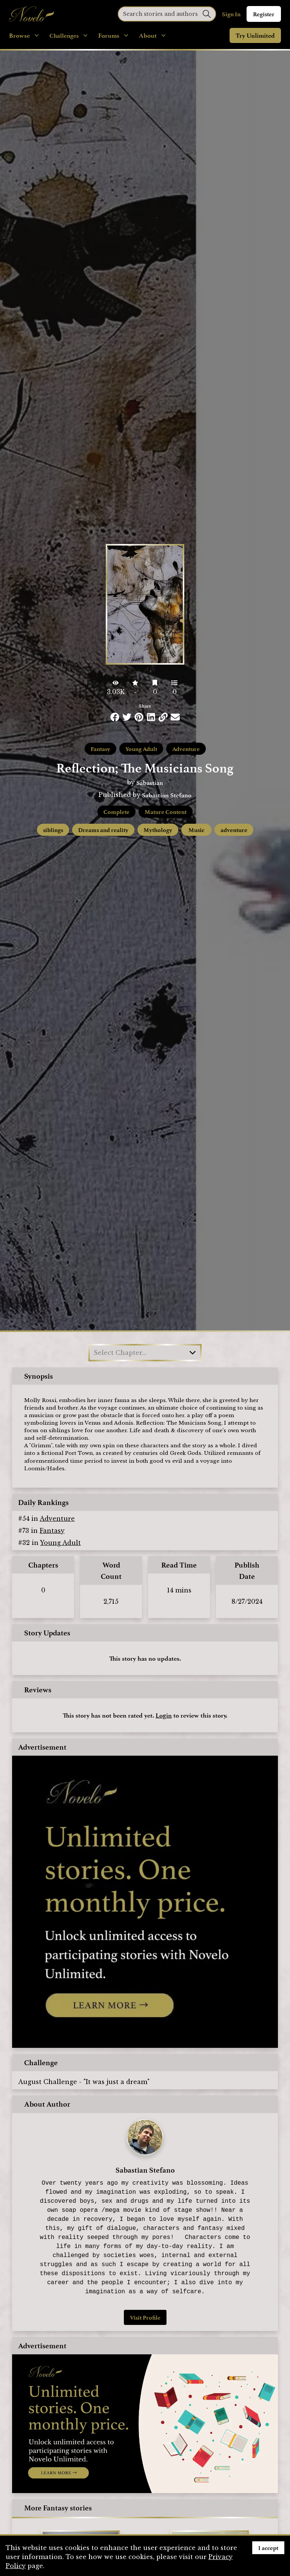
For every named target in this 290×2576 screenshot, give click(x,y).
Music (196, 829)
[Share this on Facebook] (114, 717)
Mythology (157, 829)
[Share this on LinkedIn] (151, 717)
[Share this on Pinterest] (138, 717)
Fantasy (100, 748)
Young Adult (141, 748)
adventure (234, 829)
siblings (53, 829)
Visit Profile (145, 2317)
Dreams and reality (103, 829)
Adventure (186, 748)
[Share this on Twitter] (126, 717)
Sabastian (149, 782)
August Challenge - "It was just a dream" (84, 2082)
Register (264, 13)
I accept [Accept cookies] (268, 2547)
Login (164, 1715)
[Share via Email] (175, 717)
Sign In (231, 13)
